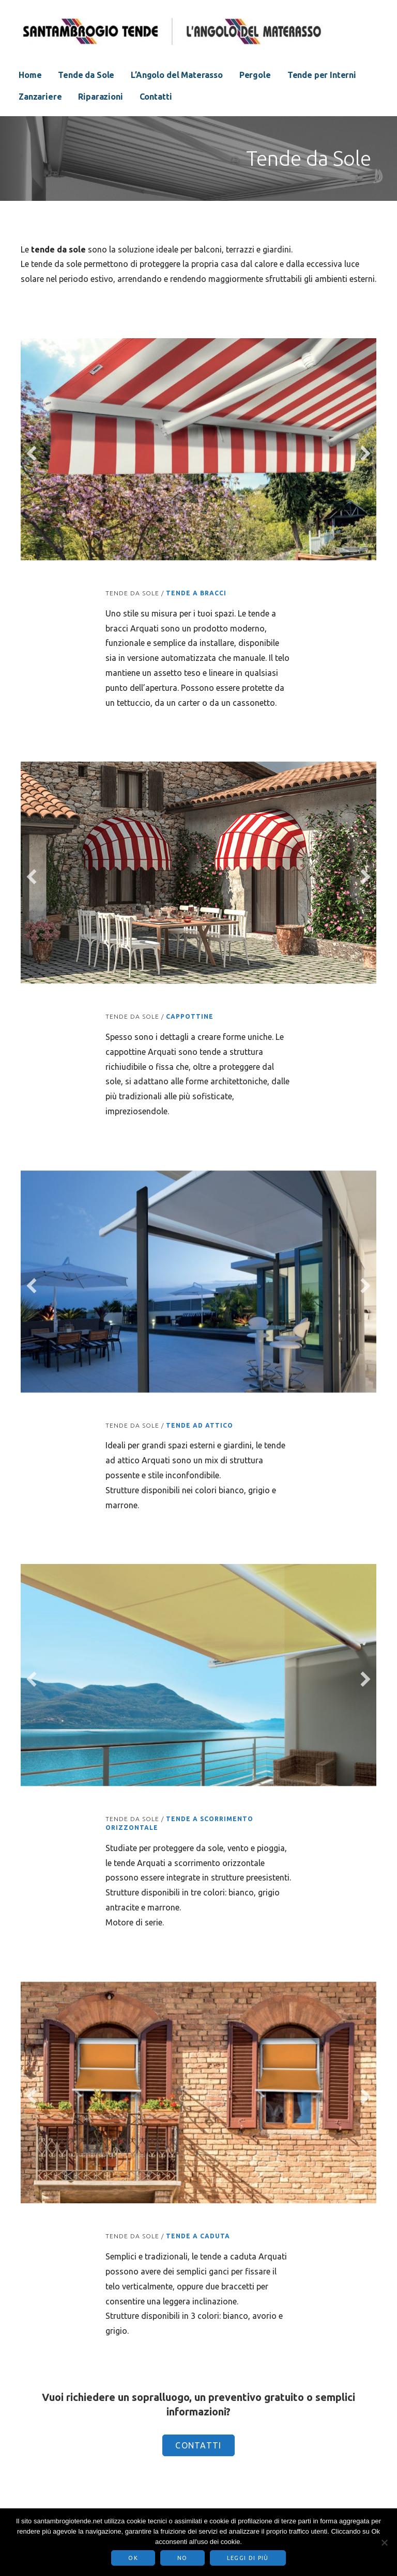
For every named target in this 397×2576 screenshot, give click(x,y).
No (182, 2558)
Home (30, 75)
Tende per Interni (321, 75)
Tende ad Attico (199, 1424)
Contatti (156, 96)
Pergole (255, 75)
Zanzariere (40, 96)
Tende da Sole (86, 75)
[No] (384, 2542)
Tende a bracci (196, 593)
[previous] (31, 453)
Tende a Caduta (198, 2236)
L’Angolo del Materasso (176, 75)
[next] (365, 453)
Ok (133, 2558)
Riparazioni (100, 96)
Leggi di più (248, 2558)
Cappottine (189, 1016)
